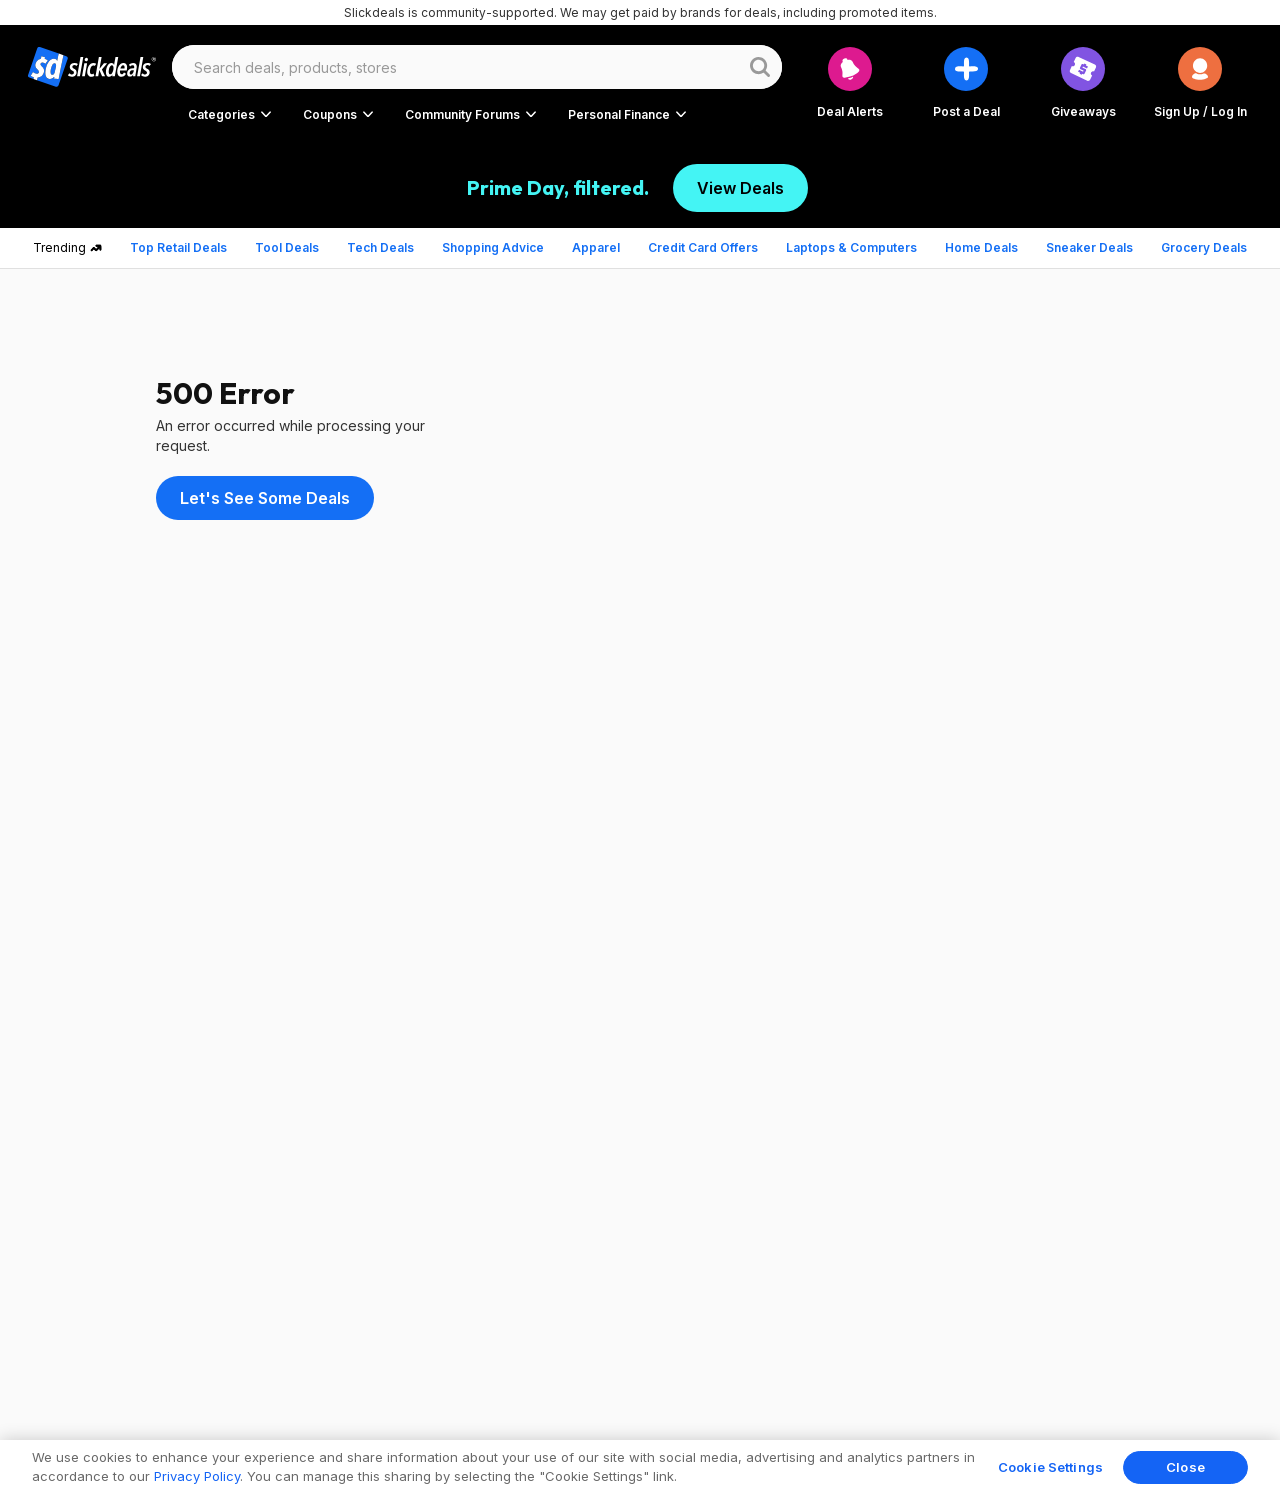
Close (1185, 1467)
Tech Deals (380, 247)
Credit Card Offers (703, 247)
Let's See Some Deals (265, 498)
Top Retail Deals (178, 247)
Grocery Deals (1204, 247)
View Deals (740, 188)
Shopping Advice (493, 247)
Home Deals (981, 247)
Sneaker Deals (1089, 247)
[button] (1200, 82)
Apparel (596, 247)
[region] (640, 1467)
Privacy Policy (197, 1476)
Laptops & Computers (851, 247)
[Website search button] (760, 67)
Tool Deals (287, 247)
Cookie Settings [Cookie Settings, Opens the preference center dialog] (1050, 1467)
